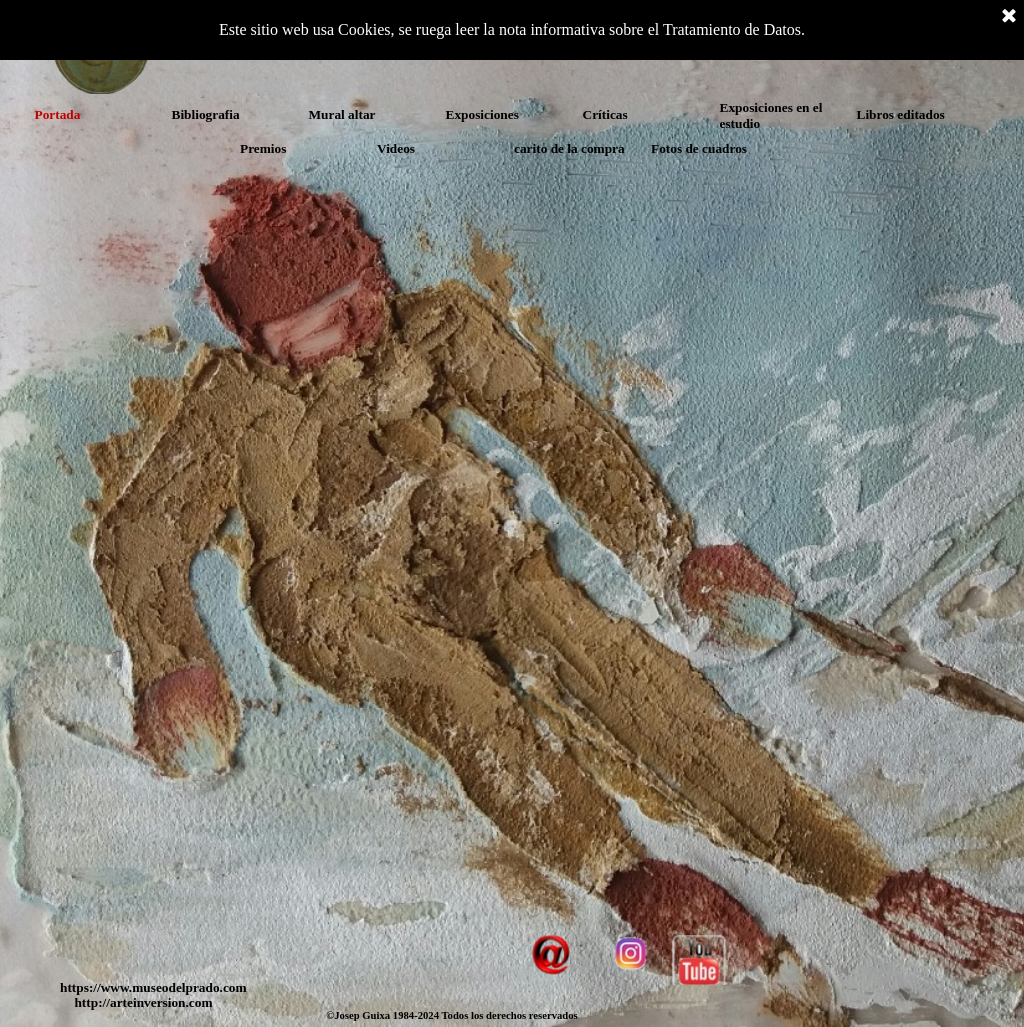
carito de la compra (569, 148)
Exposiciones (482, 114)
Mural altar (342, 114)
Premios (263, 148)
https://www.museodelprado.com (153, 987)
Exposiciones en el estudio (771, 115)
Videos (396, 148)
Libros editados (901, 114)
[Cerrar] (1009, 17)
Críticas (605, 114)
